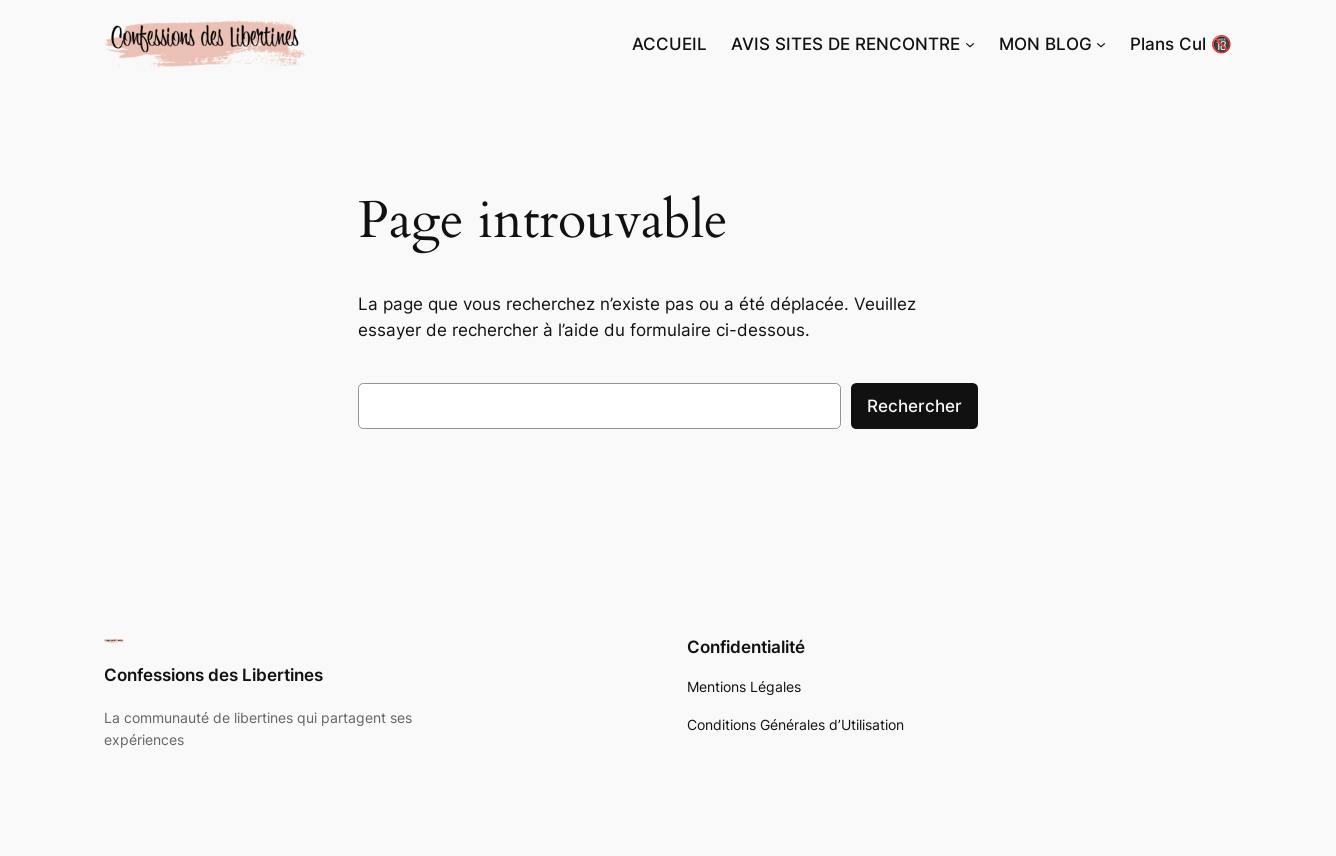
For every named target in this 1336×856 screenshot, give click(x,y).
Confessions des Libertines (213, 675)
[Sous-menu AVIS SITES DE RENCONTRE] (970, 44)
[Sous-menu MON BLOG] (1101, 44)
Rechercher (914, 406)
